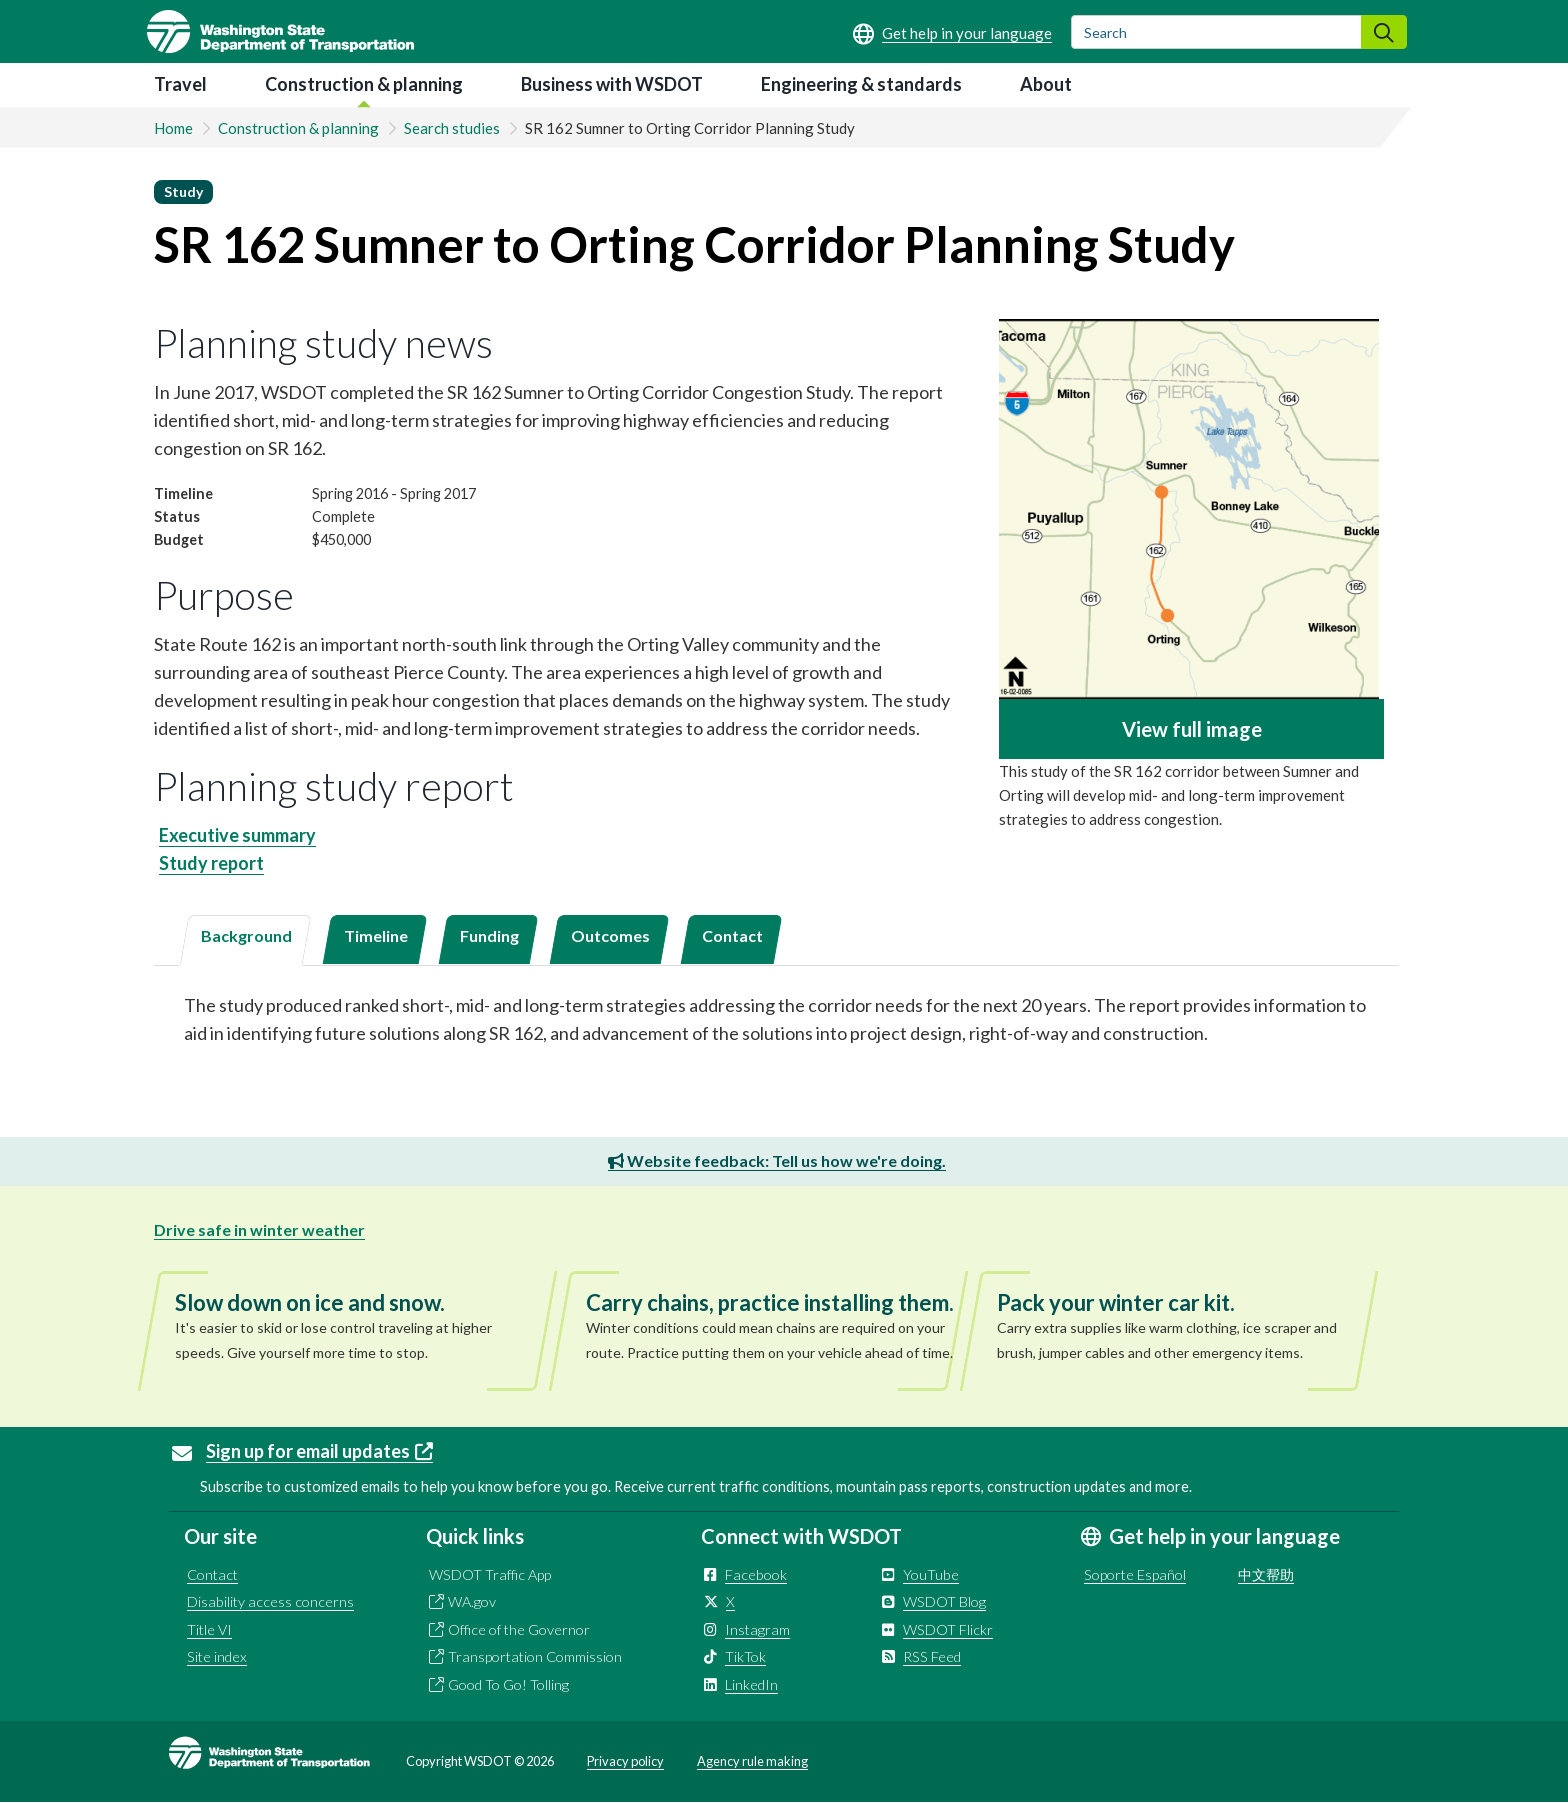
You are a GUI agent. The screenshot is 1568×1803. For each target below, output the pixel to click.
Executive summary (237, 835)
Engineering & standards (861, 84)
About (1046, 84)
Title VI (209, 1629)
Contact (732, 935)
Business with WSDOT (612, 84)
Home (173, 128)
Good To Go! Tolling (508, 1684)
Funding (489, 935)
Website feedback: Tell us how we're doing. (777, 1160)
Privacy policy (625, 1761)
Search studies (452, 128)
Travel (180, 84)
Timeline (376, 935)
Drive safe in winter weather (259, 1229)
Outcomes (610, 935)
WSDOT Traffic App (490, 1574)
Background (246, 935)
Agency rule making (752, 1761)
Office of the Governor (519, 1629)
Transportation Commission (535, 1656)
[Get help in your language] (952, 33)
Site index (217, 1656)
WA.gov (472, 1601)
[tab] (245, 940)
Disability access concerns (270, 1601)
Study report (211, 863)
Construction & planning (364, 84)
